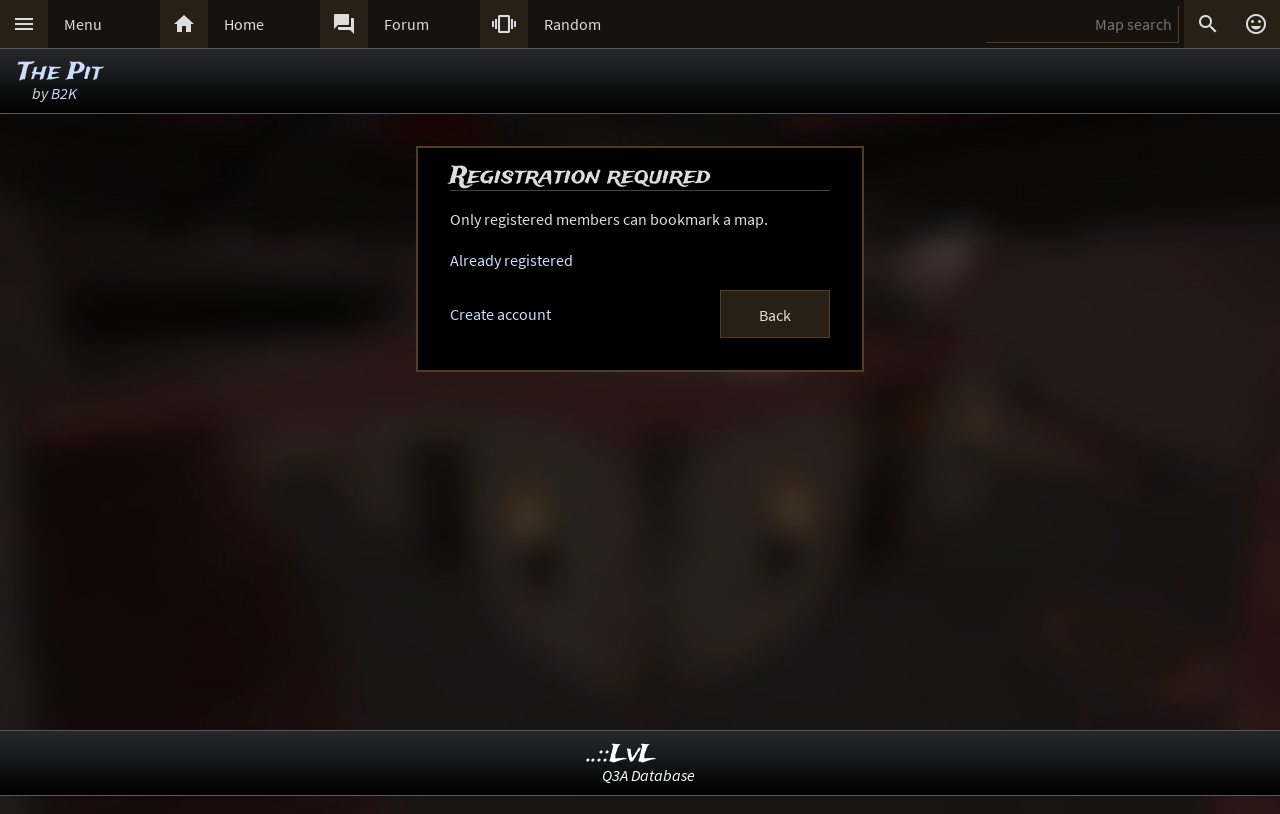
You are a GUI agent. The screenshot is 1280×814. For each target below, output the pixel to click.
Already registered (511, 260)
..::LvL (621, 754)
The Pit (60, 72)
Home (244, 24)
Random (572, 24)
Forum (406, 24)
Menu (83, 24)
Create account (500, 314)
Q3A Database (648, 775)
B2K (64, 93)
